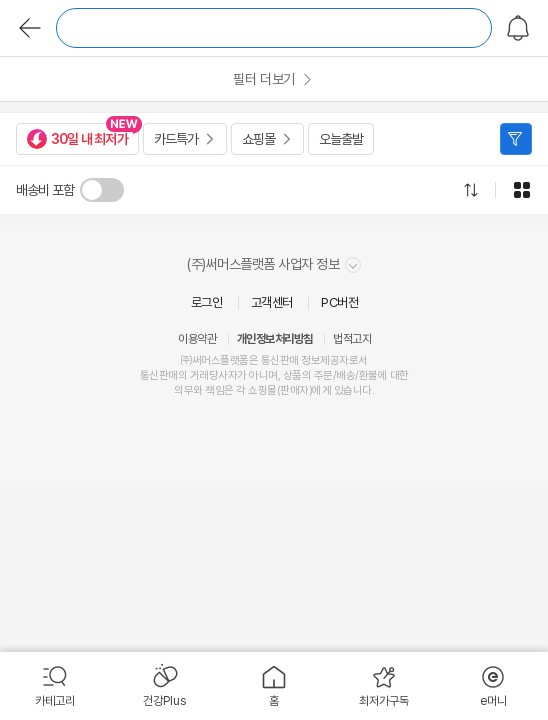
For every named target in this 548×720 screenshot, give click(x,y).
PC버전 (339, 302)
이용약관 (197, 339)
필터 (516, 139)
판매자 (294, 390)
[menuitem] (55, 686)
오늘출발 (341, 139)
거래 (199, 375)
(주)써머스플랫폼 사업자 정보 (274, 264)
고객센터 (272, 302)
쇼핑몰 (258, 139)
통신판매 (159, 375)
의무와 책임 (199, 390)
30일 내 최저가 (77, 139)
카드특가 (176, 139)
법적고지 (352, 339)
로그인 (207, 302)
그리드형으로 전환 (522, 190)
